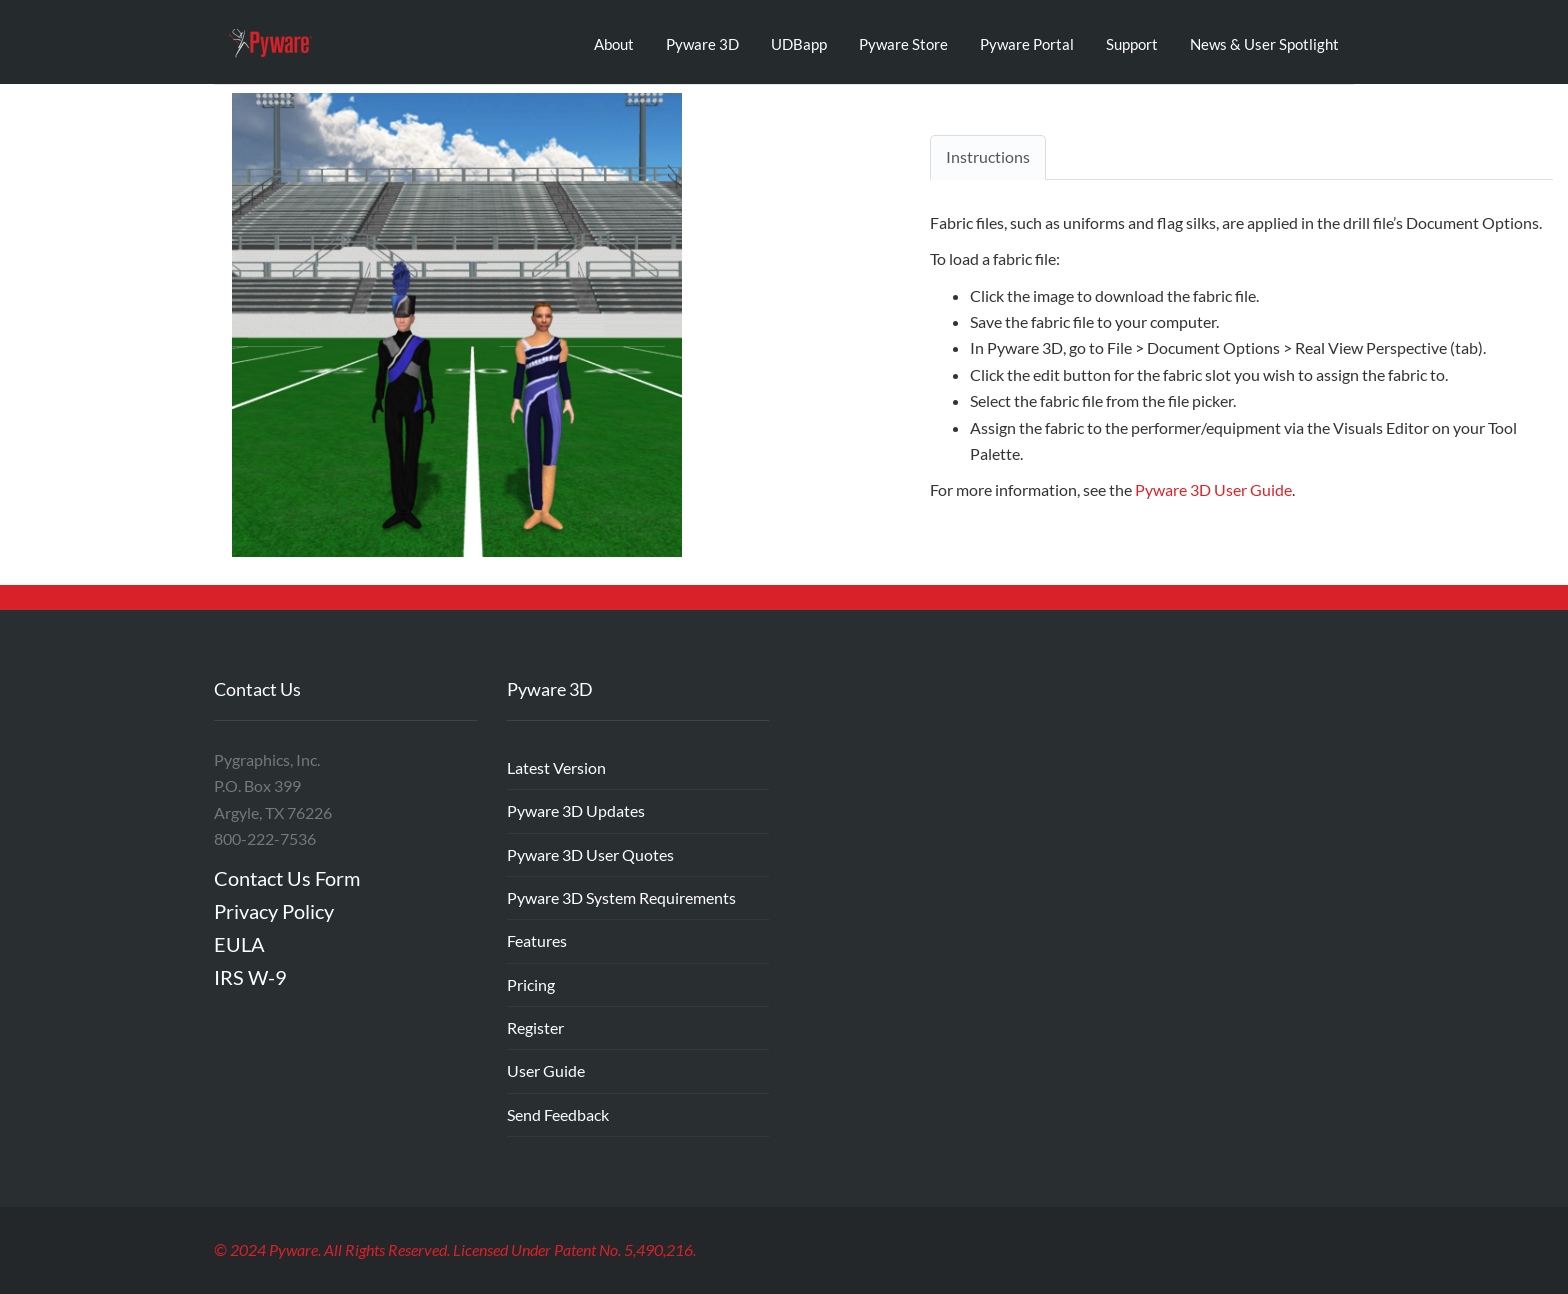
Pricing (531, 984)
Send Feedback (558, 1114)
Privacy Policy (274, 911)
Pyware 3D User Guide (1213, 489)
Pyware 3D (702, 44)
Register (535, 1027)
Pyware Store (903, 44)
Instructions (988, 156)
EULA (239, 944)
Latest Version (556, 767)
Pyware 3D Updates (576, 810)
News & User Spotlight (1264, 44)
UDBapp (799, 44)
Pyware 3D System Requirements (621, 897)
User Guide (546, 1070)
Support (1132, 44)
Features (537, 940)
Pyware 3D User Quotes (590, 854)
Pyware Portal (1027, 44)
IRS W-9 (250, 977)
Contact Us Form (287, 878)
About (614, 44)
